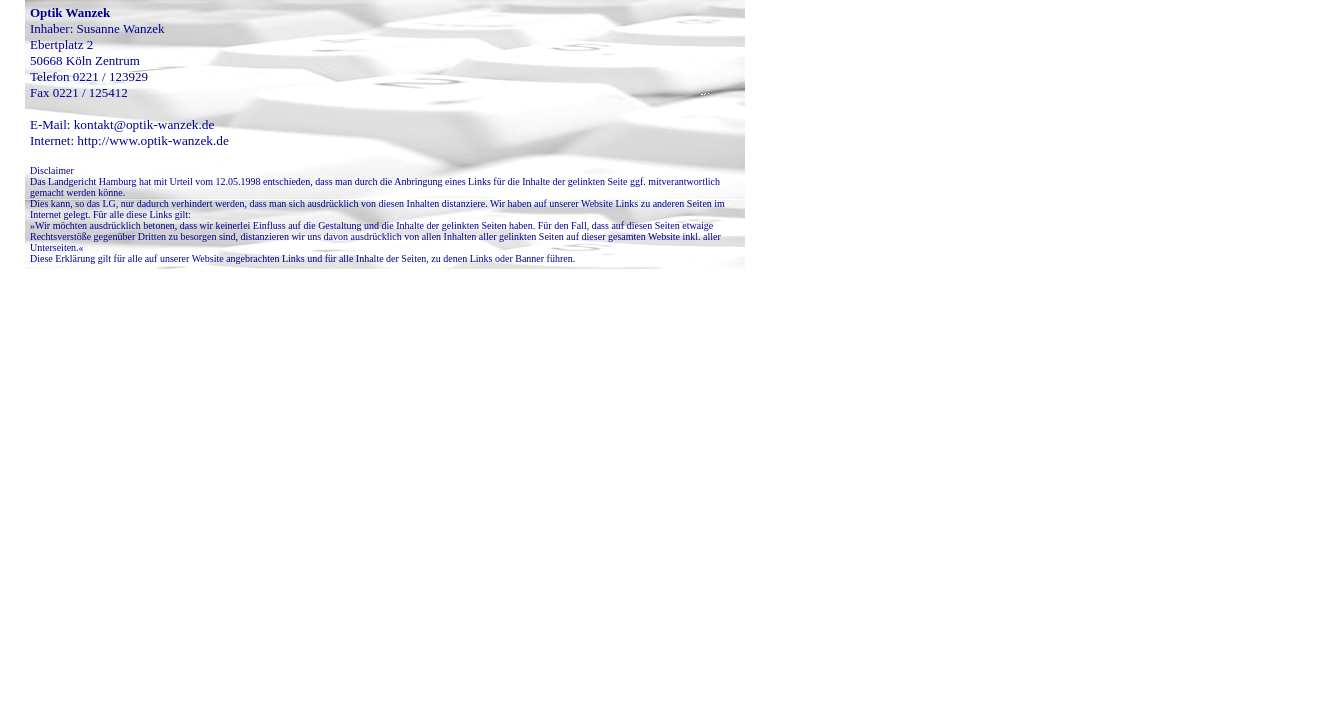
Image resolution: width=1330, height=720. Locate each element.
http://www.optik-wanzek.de (153, 140)
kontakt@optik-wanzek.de (144, 124)
